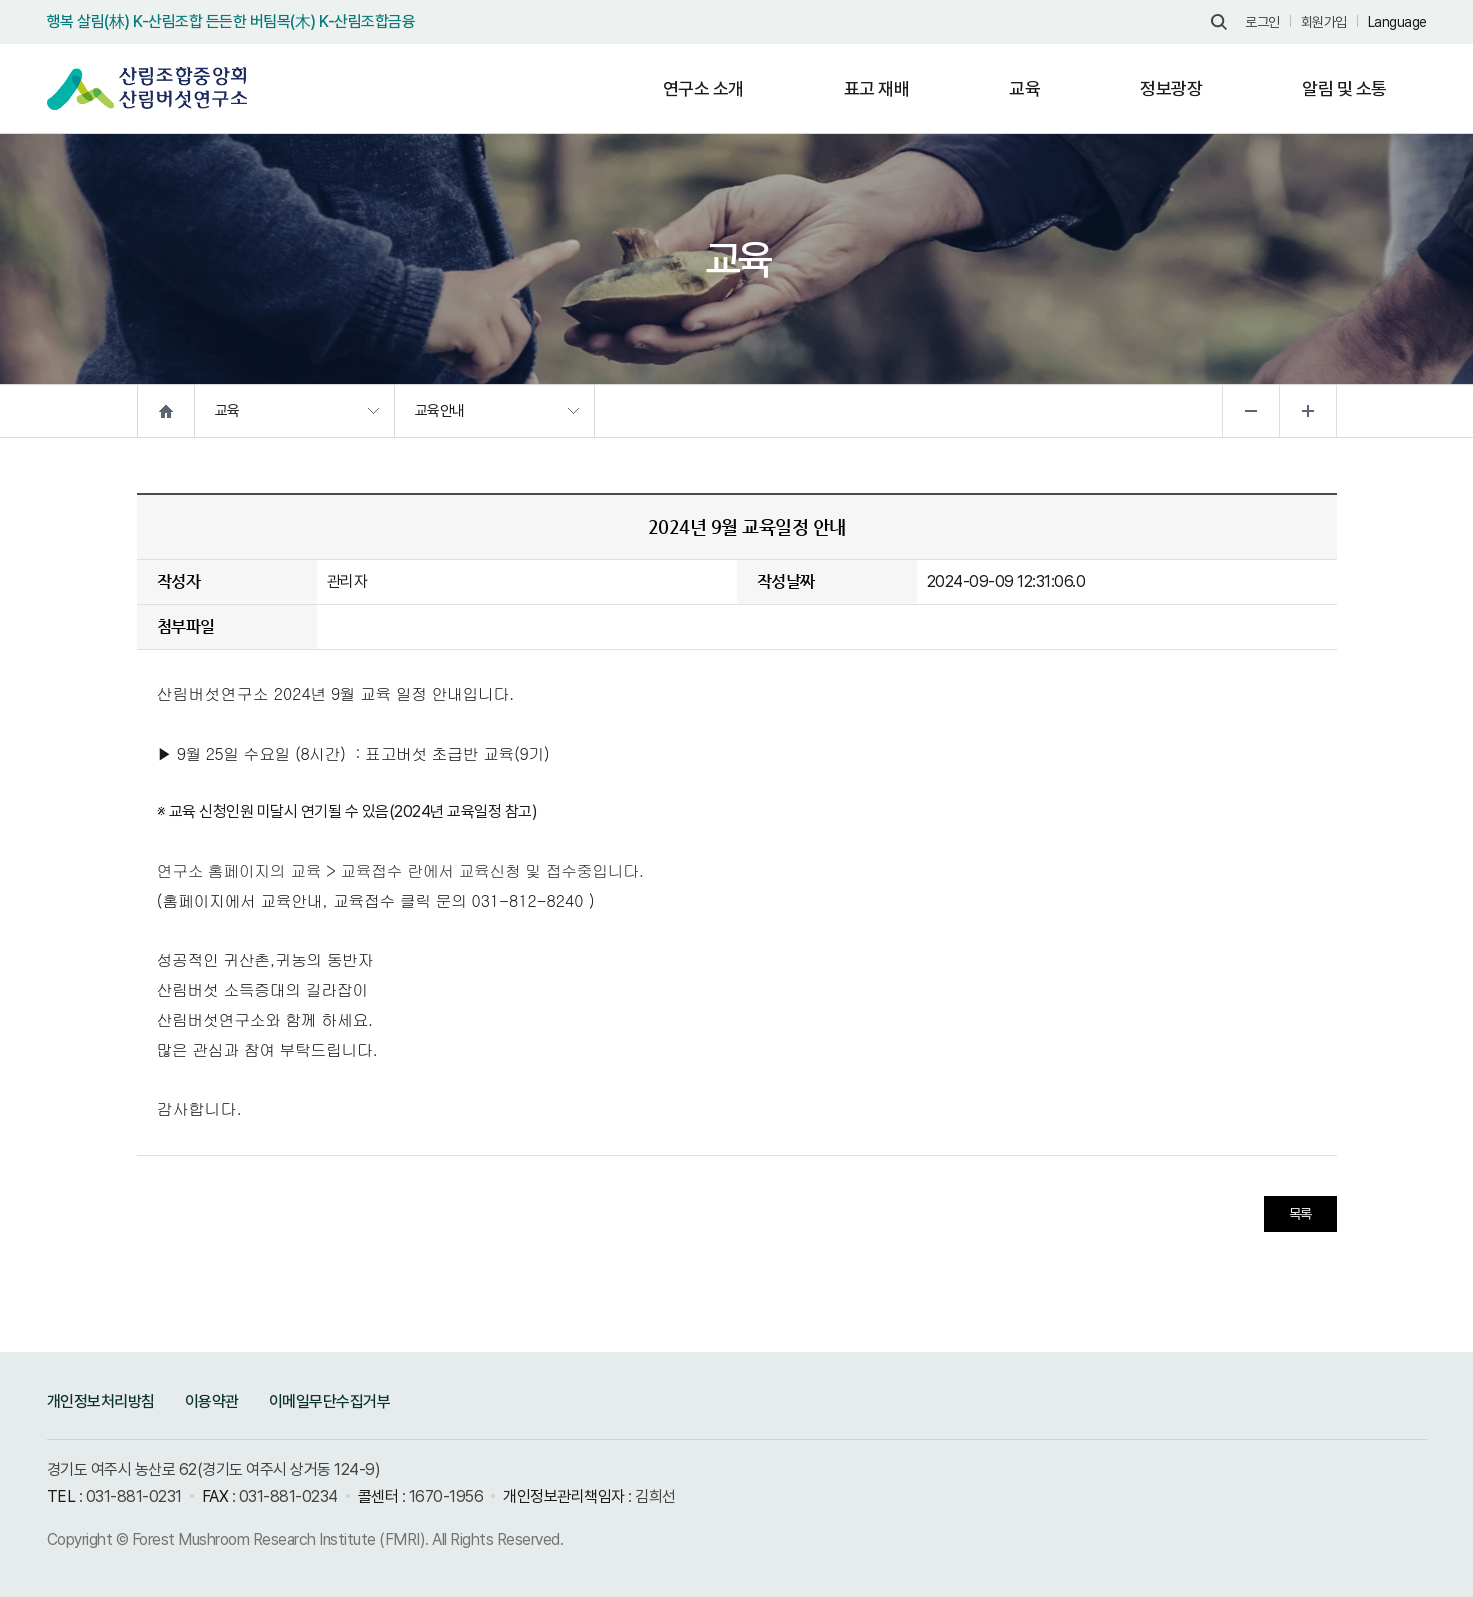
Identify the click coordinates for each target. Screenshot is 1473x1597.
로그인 (1262, 22)
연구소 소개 (703, 88)
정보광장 (1171, 88)
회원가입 (1324, 22)
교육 (1024, 88)
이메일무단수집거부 (330, 1401)
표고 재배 (877, 88)
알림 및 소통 (1344, 88)
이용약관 (212, 1401)
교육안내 (440, 411)
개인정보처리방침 (101, 1401)
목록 (1300, 1214)
